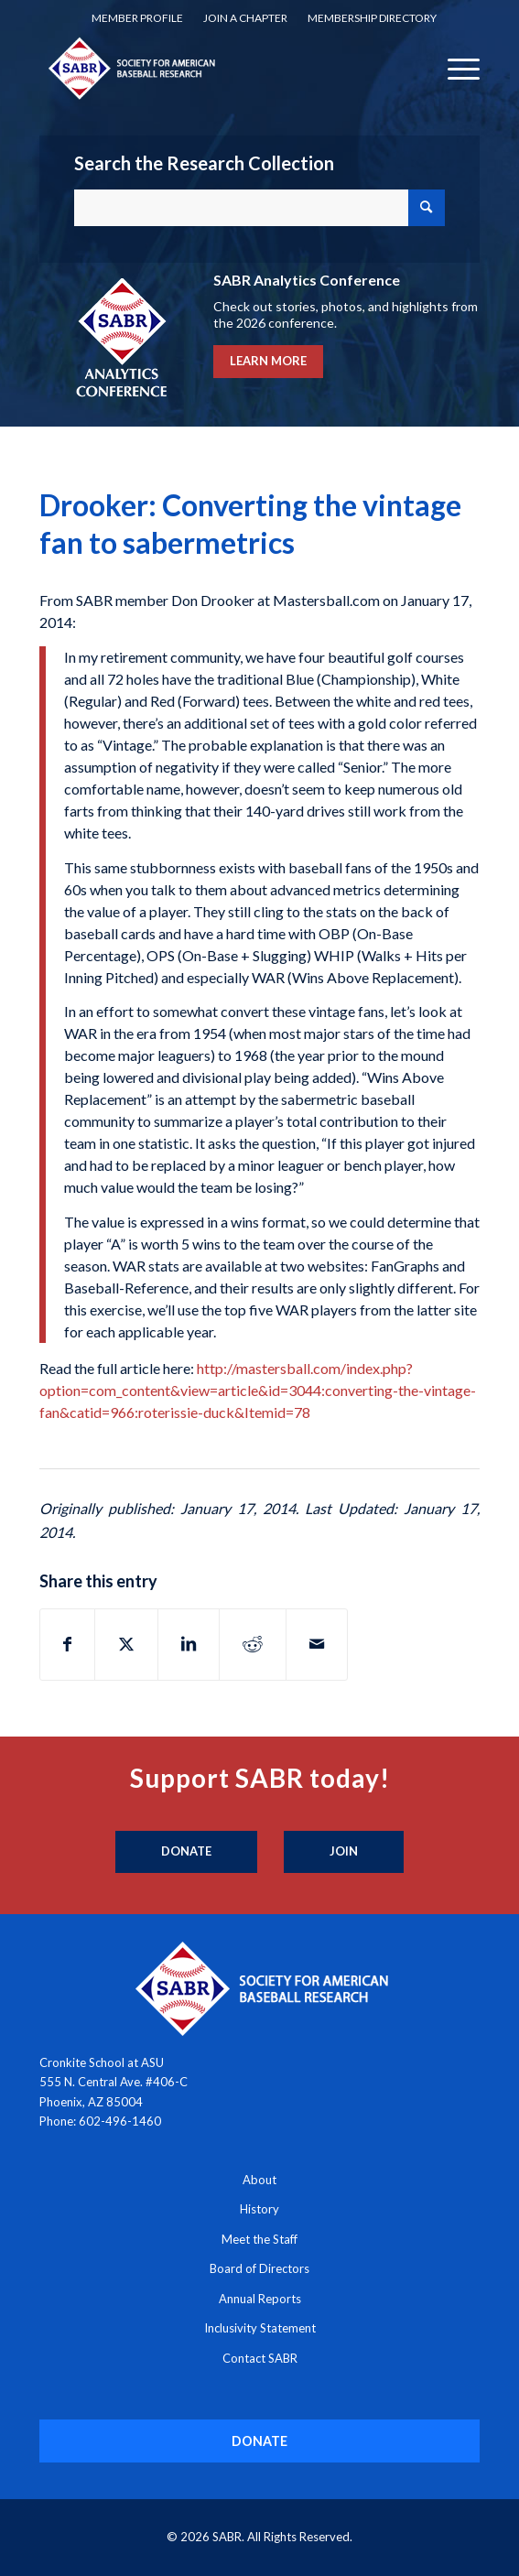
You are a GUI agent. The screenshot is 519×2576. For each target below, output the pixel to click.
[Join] (344, 1852)
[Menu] (454, 67)
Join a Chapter (245, 18)
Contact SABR (259, 2358)
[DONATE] (260, 2440)
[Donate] (186, 1852)
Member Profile (137, 18)
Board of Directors (259, 2268)
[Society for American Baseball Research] (216, 67)
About (259, 2179)
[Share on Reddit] (253, 1644)
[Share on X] (126, 1644)
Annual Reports (260, 2298)
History (259, 2209)
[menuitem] (137, 18)
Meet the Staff (259, 2239)
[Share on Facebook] (67, 1644)
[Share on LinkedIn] (188, 1644)
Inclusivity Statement (260, 2328)
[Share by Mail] (317, 1644)
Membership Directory (372, 18)
